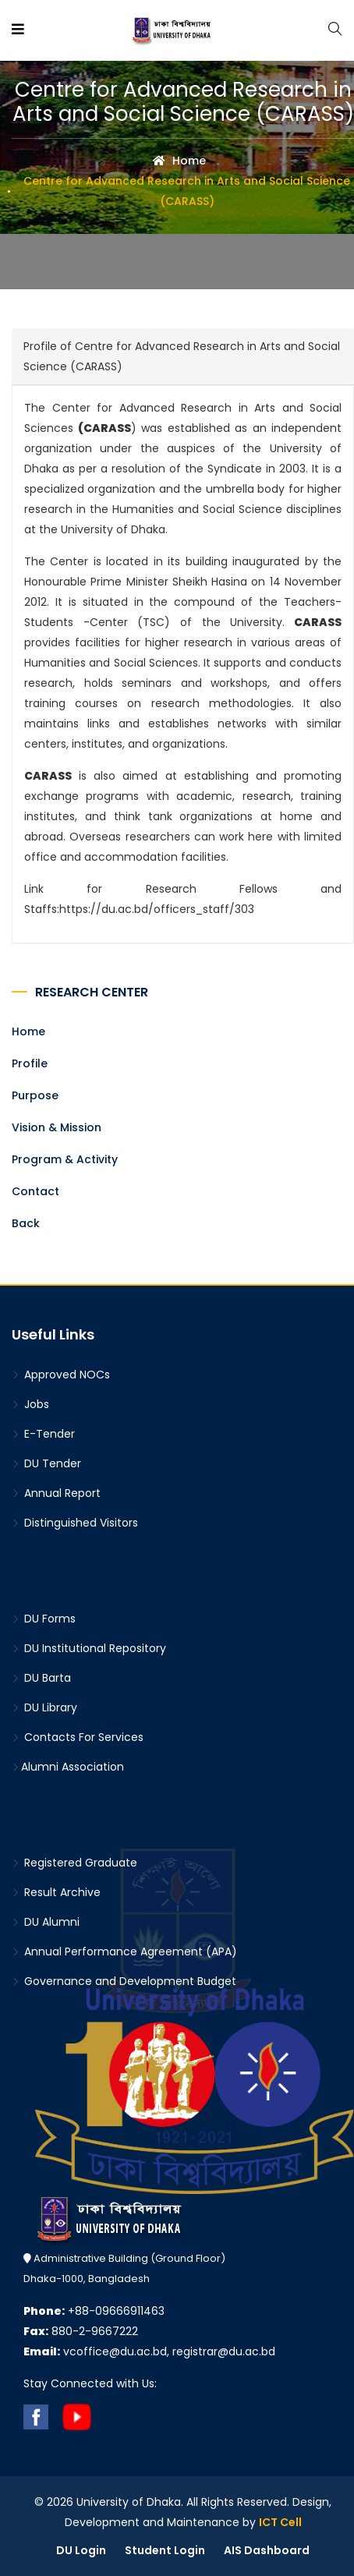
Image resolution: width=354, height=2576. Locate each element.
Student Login (165, 2550)
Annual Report (56, 1493)
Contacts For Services (77, 1737)
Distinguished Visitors (75, 1522)
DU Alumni (46, 1922)
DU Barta (41, 1678)
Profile (30, 1063)
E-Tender (43, 1434)
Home (179, 160)
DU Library (44, 1707)
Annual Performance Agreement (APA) (124, 1951)
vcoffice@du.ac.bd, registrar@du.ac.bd (149, 2351)
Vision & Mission (56, 1127)
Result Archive (56, 1892)
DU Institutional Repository (89, 1648)
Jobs (30, 1404)
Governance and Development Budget (124, 1981)
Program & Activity (65, 1159)
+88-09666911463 (94, 2311)
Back (26, 1223)
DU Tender (46, 1463)
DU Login (81, 2550)
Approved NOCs (61, 1374)
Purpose (35, 1095)
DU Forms (44, 1618)
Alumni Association (68, 1767)
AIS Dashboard (267, 2550)
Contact (35, 1191)
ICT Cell (280, 2522)
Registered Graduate (74, 1862)
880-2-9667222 (80, 2331)
